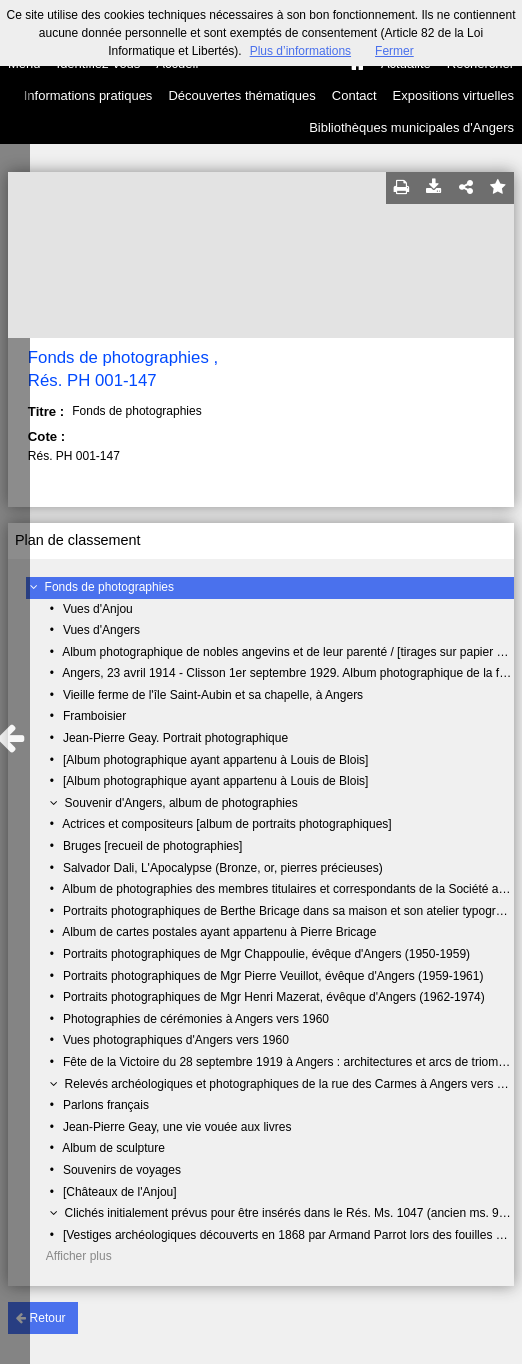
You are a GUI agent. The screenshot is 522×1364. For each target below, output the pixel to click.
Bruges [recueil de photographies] (152, 846)
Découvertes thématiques (241, 95)
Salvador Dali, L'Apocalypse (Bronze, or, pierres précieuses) (223, 868)
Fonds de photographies (109, 587)
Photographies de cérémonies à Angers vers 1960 (196, 1019)
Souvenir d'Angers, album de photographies (181, 803)
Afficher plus (79, 1256)
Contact (354, 95)
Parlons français (106, 1105)
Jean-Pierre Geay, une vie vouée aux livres (177, 1127)
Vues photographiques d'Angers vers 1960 (176, 1040)
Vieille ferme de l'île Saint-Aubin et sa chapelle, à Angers (213, 695)
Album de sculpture (113, 1148)
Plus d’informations (300, 51)
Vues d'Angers (101, 630)
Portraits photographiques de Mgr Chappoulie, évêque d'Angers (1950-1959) (266, 954)
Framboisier (94, 716)
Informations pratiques (88, 95)
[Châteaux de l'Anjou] (120, 1192)
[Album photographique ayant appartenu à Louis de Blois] (216, 760)
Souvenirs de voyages (122, 1170)
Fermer (394, 51)
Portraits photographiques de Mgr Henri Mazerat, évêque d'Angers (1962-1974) (274, 997)
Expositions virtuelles (453, 95)
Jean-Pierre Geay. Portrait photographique (175, 738)
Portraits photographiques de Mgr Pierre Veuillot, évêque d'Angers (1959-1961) (273, 976)
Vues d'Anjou (98, 609)
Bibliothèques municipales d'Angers (411, 127)
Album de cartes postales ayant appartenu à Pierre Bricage (219, 932)
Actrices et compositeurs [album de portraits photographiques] (227, 824)
